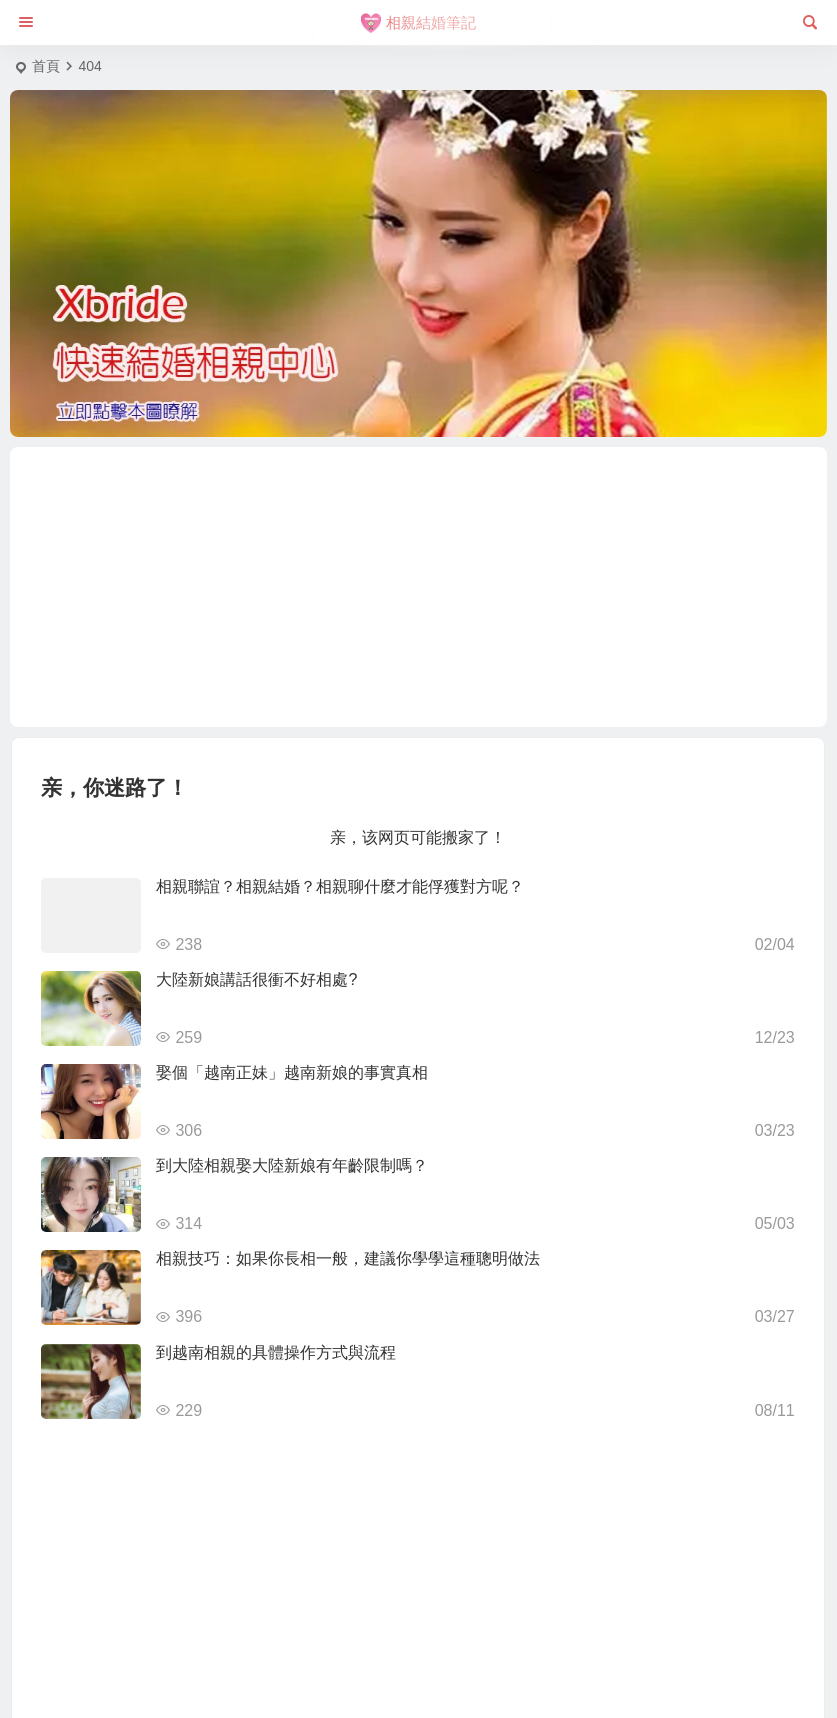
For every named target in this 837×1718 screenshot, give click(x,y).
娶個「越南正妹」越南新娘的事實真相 (292, 1072)
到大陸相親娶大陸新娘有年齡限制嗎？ (292, 1165)
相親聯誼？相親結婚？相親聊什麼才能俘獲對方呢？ (340, 886)
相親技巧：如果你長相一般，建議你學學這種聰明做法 (348, 1258)
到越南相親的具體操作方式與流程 (276, 1352)
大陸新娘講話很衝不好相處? (256, 979)
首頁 (46, 66)
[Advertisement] (419, 587)
